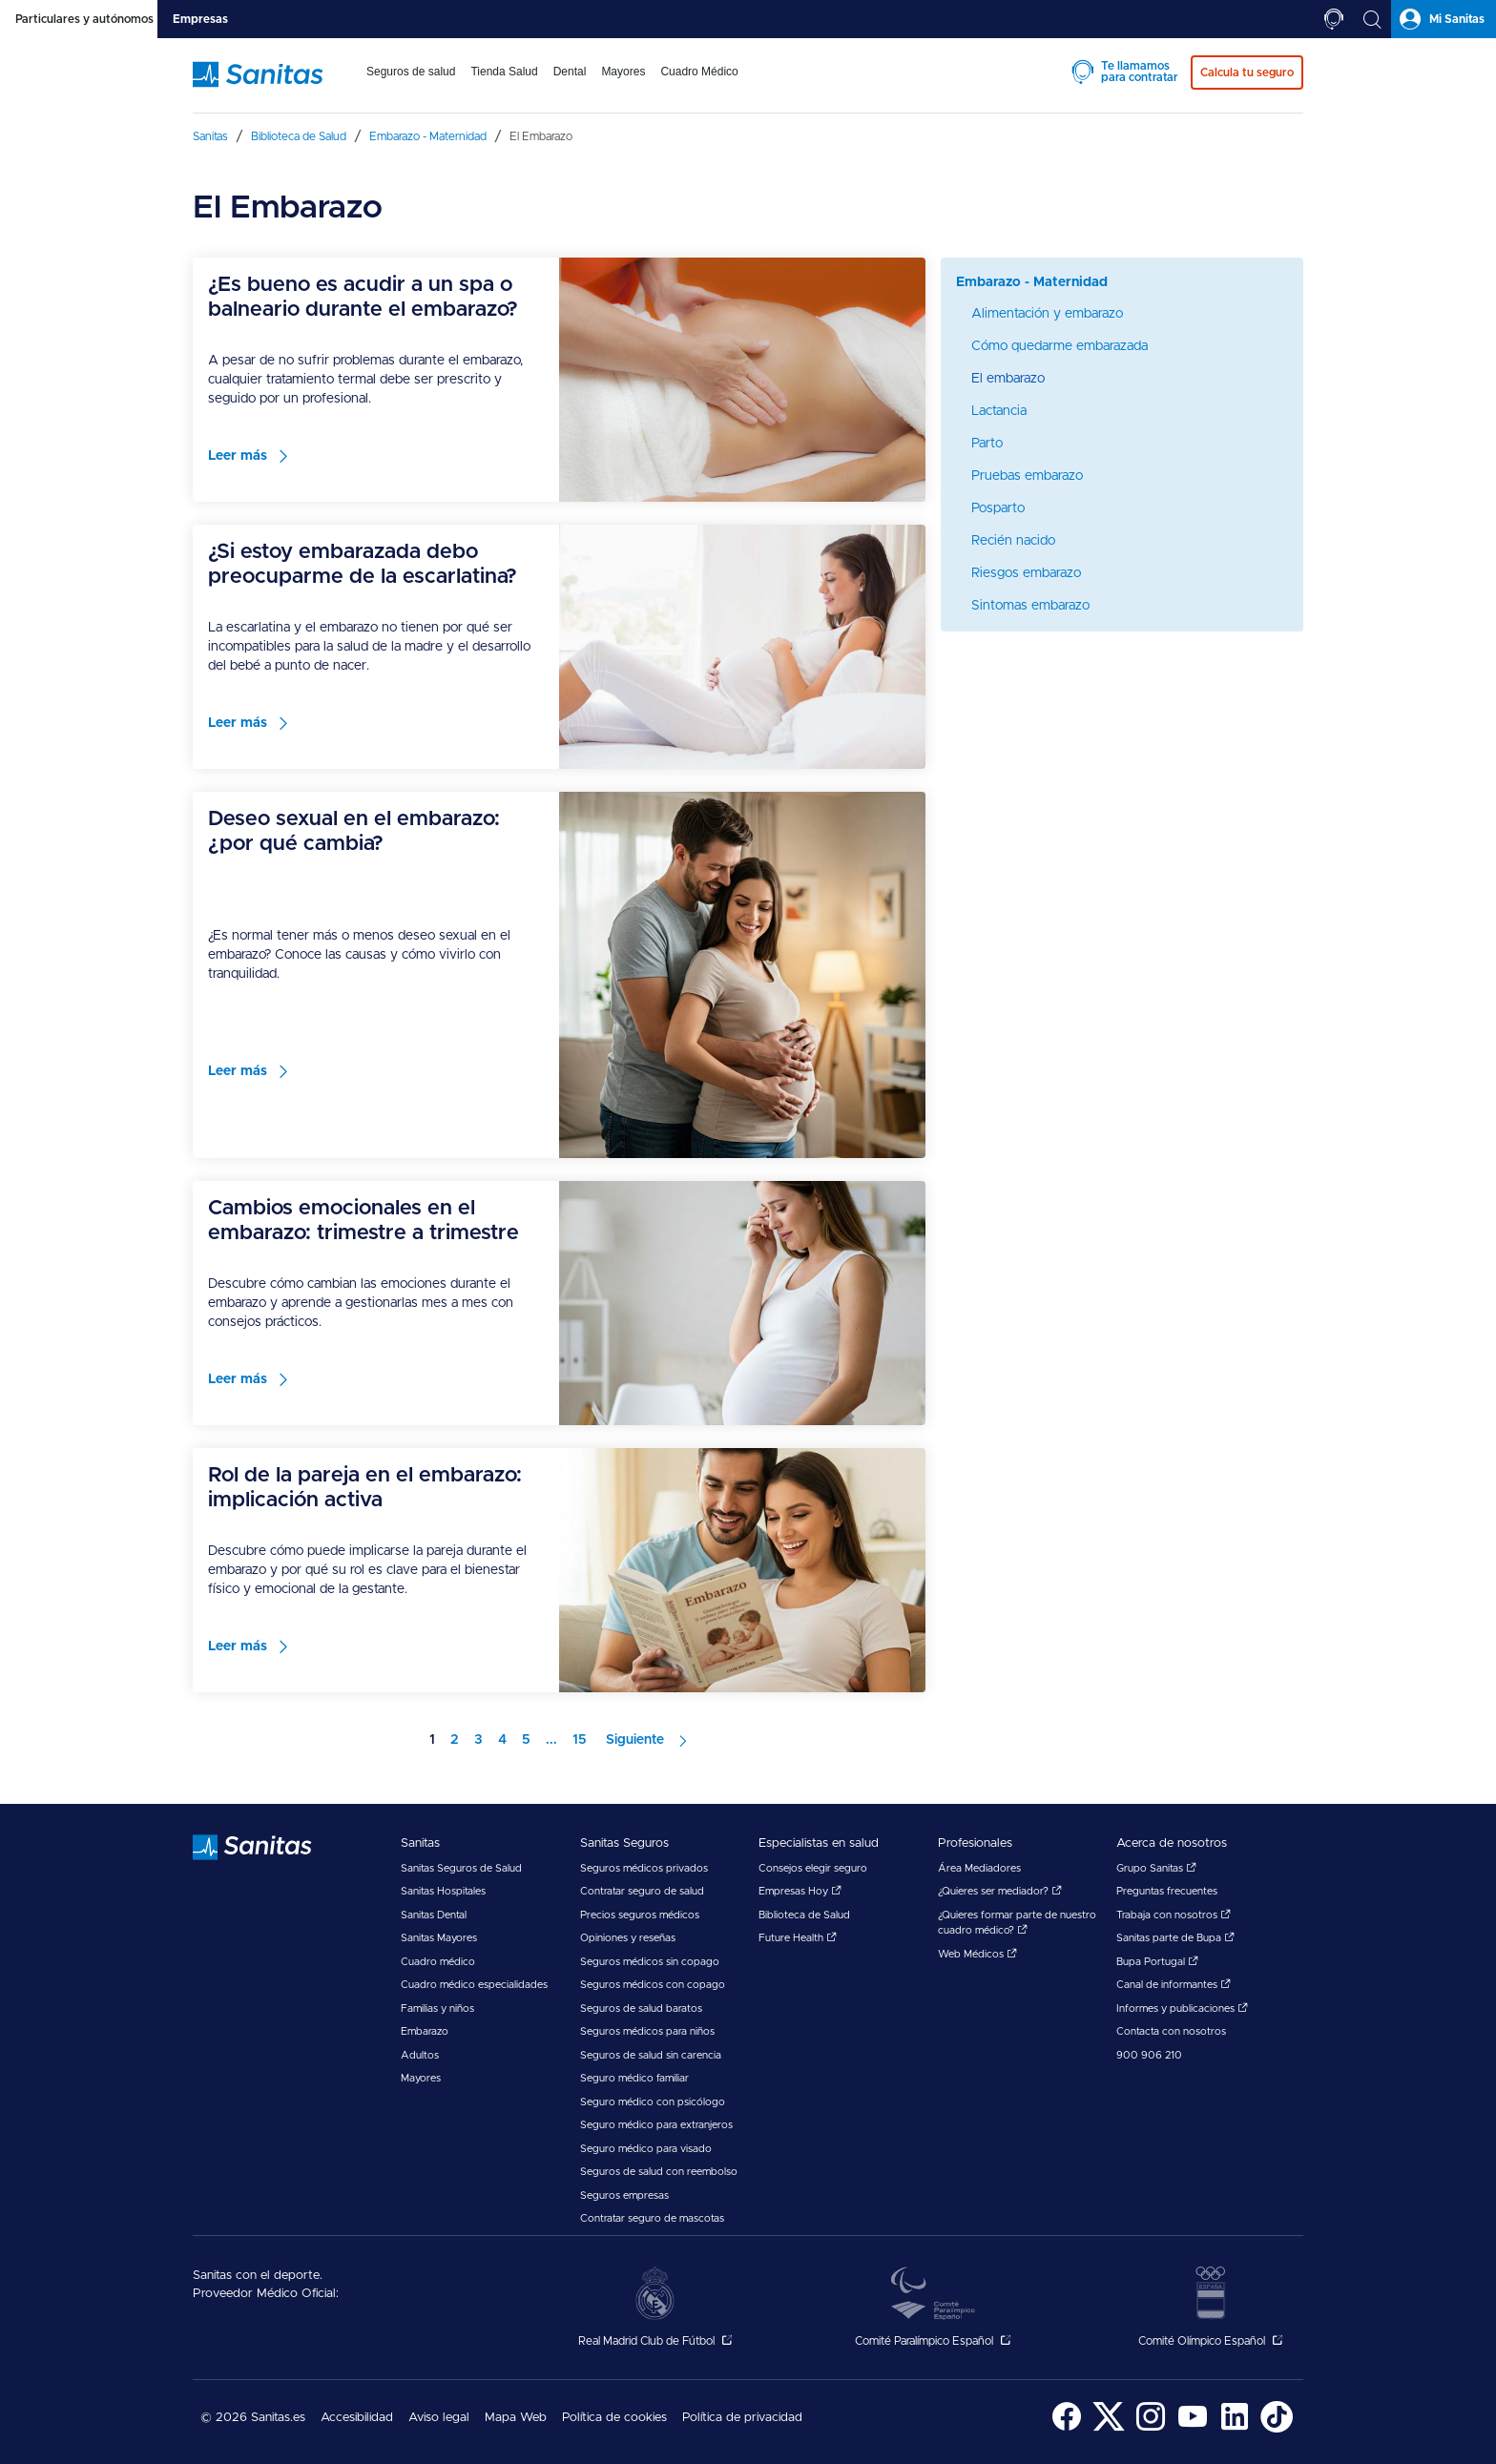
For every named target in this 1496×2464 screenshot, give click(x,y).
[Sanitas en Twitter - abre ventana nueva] (1109, 2429)
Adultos (420, 2055)
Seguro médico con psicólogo (652, 2102)
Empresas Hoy (800, 1891)
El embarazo (1008, 378)
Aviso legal (438, 2418)
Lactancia (999, 411)
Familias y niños (437, 2008)
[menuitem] (411, 84)
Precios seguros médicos (639, 1915)
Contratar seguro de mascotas (652, 2218)
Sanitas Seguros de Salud (461, 1868)
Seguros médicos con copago (652, 1984)
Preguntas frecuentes (1166, 1891)
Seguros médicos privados (644, 1868)
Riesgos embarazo (1026, 573)
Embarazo (424, 2031)
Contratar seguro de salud (642, 1891)
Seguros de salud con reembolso (659, 2171)
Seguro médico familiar (634, 2078)
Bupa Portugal (1157, 1962)
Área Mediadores (979, 1868)
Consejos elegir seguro (812, 1868)
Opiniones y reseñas (627, 1938)
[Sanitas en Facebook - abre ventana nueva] (1067, 2429)
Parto (987, 443)
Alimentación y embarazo (1047, 314)
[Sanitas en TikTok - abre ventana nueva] (1276, 2429)
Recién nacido (1013, 541)
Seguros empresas (624, 2195)
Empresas (200, 19)
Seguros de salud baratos (641, 2008)
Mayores (421, 2078)
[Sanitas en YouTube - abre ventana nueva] (1193, 2429)
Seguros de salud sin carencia (650, 2055)
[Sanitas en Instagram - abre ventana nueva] (1151, 2429)
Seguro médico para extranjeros (656, 2125)
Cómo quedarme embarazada (1059, 346)
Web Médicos (977, 1954)
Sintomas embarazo (1030, 605)
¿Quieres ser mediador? (1000, 1891)
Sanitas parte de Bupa (1175, 1938)
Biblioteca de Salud (804, 1915)
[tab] (78, 19)
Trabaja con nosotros (1173, 1915)
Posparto (998, 508)
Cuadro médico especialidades (474, 1984)
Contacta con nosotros (1171, 2031)
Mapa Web (516, 2418)
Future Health (797, 1938)
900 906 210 (1149, 2055)
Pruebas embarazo (1027, 476)
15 (579, 1740)
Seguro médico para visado (646, 2148)
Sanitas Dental (434, 1915)
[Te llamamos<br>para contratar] (1334, 19)
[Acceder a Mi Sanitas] (1443, 19)
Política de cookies (614, 2418)
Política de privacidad (742, 2418)
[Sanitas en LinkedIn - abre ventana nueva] (1235, 2429)
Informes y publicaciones (1182, 2008)
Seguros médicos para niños (647, 2031)
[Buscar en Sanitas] (1372, 19)
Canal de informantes (1173, 1984)
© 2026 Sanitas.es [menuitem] (252, 2418)
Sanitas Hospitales (443, 1891)
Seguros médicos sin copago (649, 1962)
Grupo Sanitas (1156, 1868)
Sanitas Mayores (439, 1938)
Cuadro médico (438, 1962)
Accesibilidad (357, 2418)
